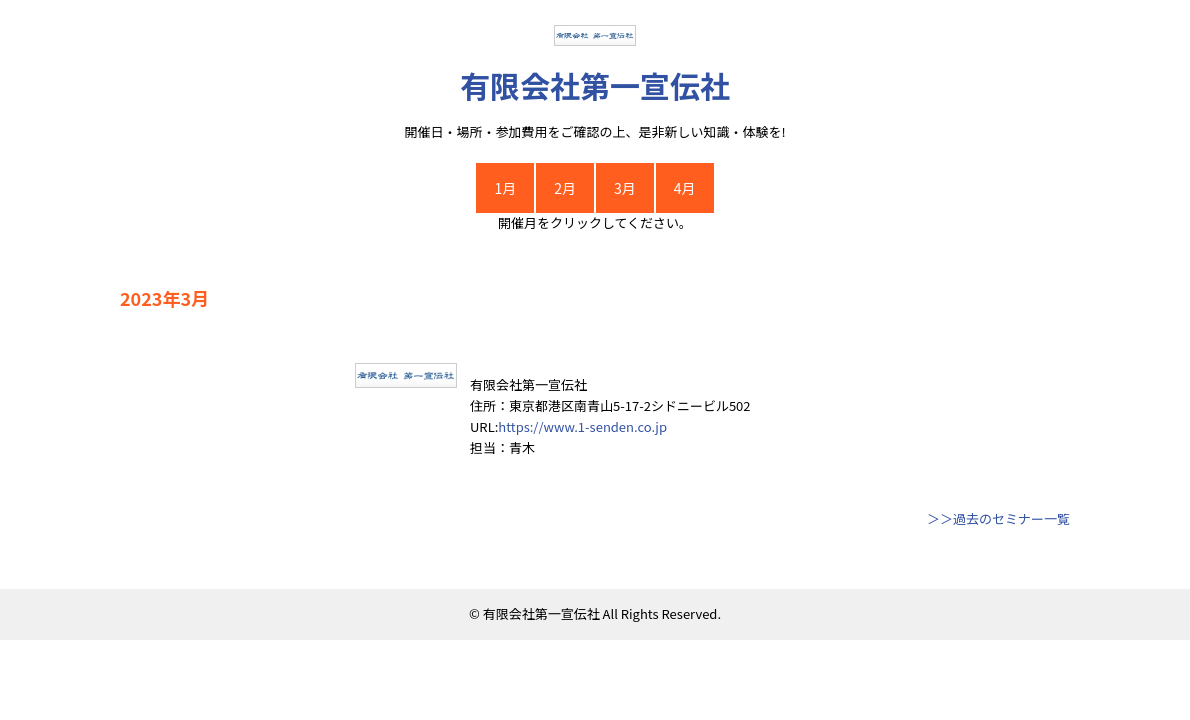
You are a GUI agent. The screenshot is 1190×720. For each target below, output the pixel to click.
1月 (505, 188)
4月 (685, 188)
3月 (625, 188)
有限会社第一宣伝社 (595, 85)
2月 (565, 188)
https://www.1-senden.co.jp (582, 426)
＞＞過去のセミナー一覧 (998, 518)
